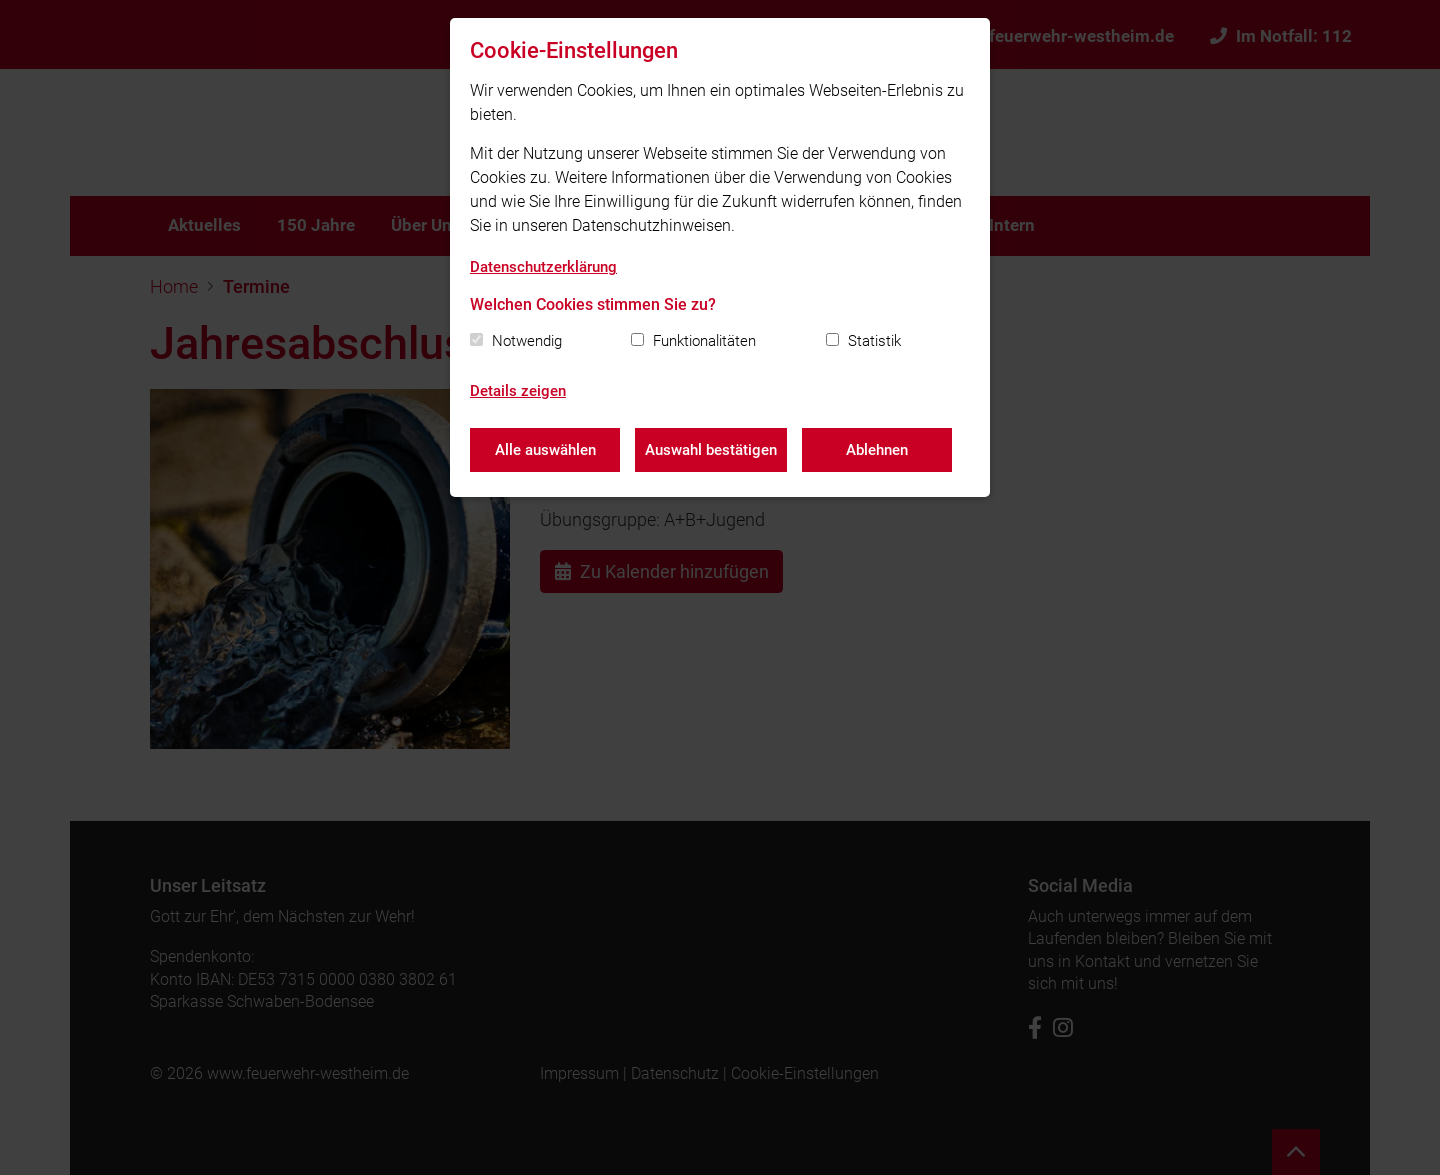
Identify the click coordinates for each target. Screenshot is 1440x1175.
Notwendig (527, 341)
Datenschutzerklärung (543, 267)
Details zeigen (518, 391)
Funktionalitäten (704, 341)
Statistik (874, 341)
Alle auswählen (545, 450)
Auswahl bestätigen (711, 450)
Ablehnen (877, 450)
